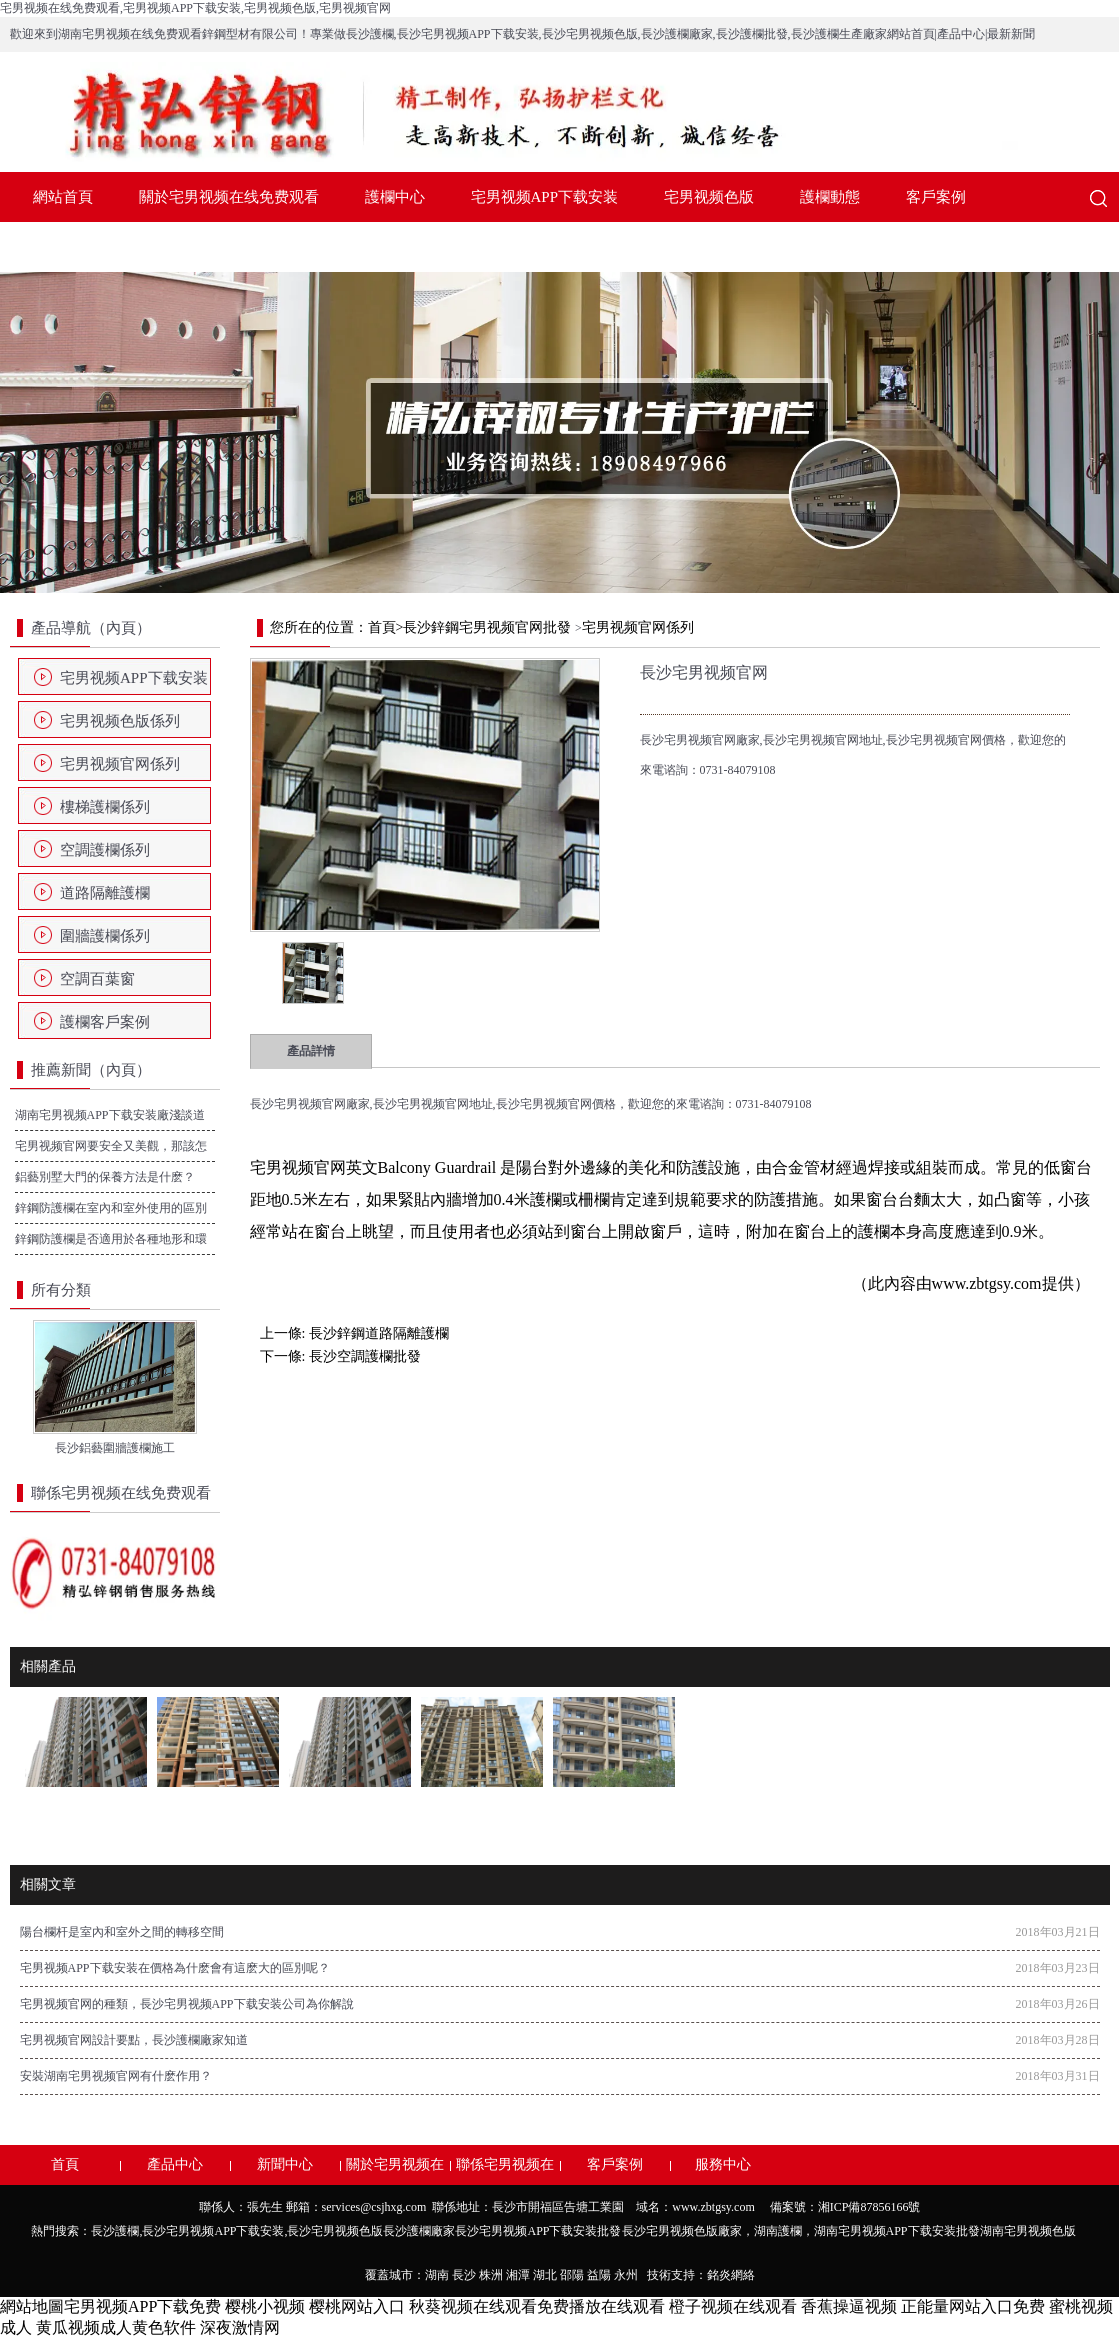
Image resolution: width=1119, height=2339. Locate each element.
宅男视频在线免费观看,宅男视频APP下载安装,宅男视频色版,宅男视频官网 (195, 8)
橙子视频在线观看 (733, 2306)
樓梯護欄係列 (105, 807)
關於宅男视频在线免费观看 (229, 197)
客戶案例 (936, 197)
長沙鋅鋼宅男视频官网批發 (487, 627)
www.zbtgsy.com (987, 1283)
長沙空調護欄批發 (365, 1356)
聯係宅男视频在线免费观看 (229, 247)
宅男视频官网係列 (120, 764)
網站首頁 (63, 197)
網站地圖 (32, 2306)
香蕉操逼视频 (849, 2306)
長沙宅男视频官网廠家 (310, 1104)
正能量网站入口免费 (973, 2306)
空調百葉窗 (97, 979)
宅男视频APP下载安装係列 (134, 684)
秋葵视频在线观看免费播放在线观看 (537, 2306)
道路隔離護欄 (105, 893)
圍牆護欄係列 (105, 936)
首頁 (382, 627)
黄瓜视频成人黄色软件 (116, 2327)
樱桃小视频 (265, 2306)
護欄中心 (395, 197)
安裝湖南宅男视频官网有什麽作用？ (116, 2076)
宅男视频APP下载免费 (142, 2306)
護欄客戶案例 (105, 1022)
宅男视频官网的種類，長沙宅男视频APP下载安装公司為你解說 (187, 2004)
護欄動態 (830, 197)
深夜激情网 (240, 2327)
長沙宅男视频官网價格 (556, 1104)
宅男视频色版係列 (120, 721)
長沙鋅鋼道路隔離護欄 (379, 1333)
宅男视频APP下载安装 (545, 197)
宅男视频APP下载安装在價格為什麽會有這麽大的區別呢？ (175, 1968)
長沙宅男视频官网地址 (433, 1104)
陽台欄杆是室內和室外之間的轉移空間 (122, 1932)
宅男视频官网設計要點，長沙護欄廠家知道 (134, 2040)
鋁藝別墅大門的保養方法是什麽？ (105, 1177)
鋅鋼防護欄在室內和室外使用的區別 (111, 1208)
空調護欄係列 (105, 850)
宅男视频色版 (709, 197)
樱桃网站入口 (357, 2306)
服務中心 (63, 247)
